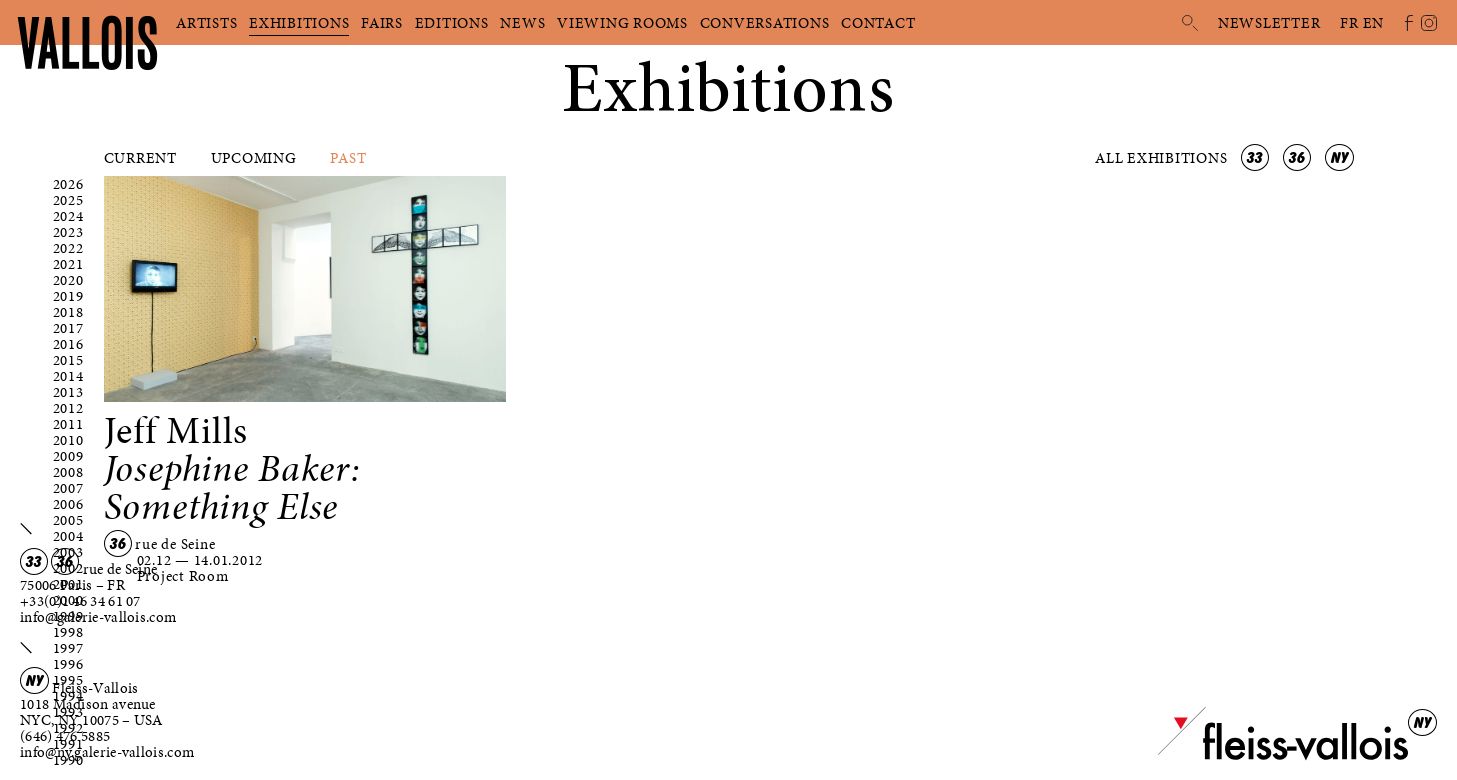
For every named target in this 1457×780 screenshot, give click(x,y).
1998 (68, 632)
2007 (68, 488)
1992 (68, 728)
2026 (68, 184)
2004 (68, 536)
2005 (68, 520)
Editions (452, 23)
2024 (68, 216)
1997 (68, 648)
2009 (68, 456)
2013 (68, 392)
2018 (68, 312)
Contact (878, 23)
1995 (68, 680)
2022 (68, 248)
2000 (68, 600)
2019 (68, 296)
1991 (68, 744)
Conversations (765, 23)
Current (140, 158)
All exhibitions (1163, 158)
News (522, 23)
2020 (68, 280)
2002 (68, 568)
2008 (68, 472)
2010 (68, 440)
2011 (68, 424)
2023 (68, 232)
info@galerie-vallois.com (98, 617)
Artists (206, 23)
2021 (68, 264)
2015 (68, 360)
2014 (68, 376)
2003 (68, 552)
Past (348, 158)
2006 (68, 504)
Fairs (382, 23)
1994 (68, 696)
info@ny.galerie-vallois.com (107, 752)
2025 (68, 200)
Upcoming (254, 158)
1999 (68, 616)
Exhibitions (299, 23)
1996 (68, 664)
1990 (68, 760)
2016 (68, 344)
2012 (68, 408)
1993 (68, 712)
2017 (68, 328)
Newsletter (1269, 23)
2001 (68, 584)
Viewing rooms (622, 23)
